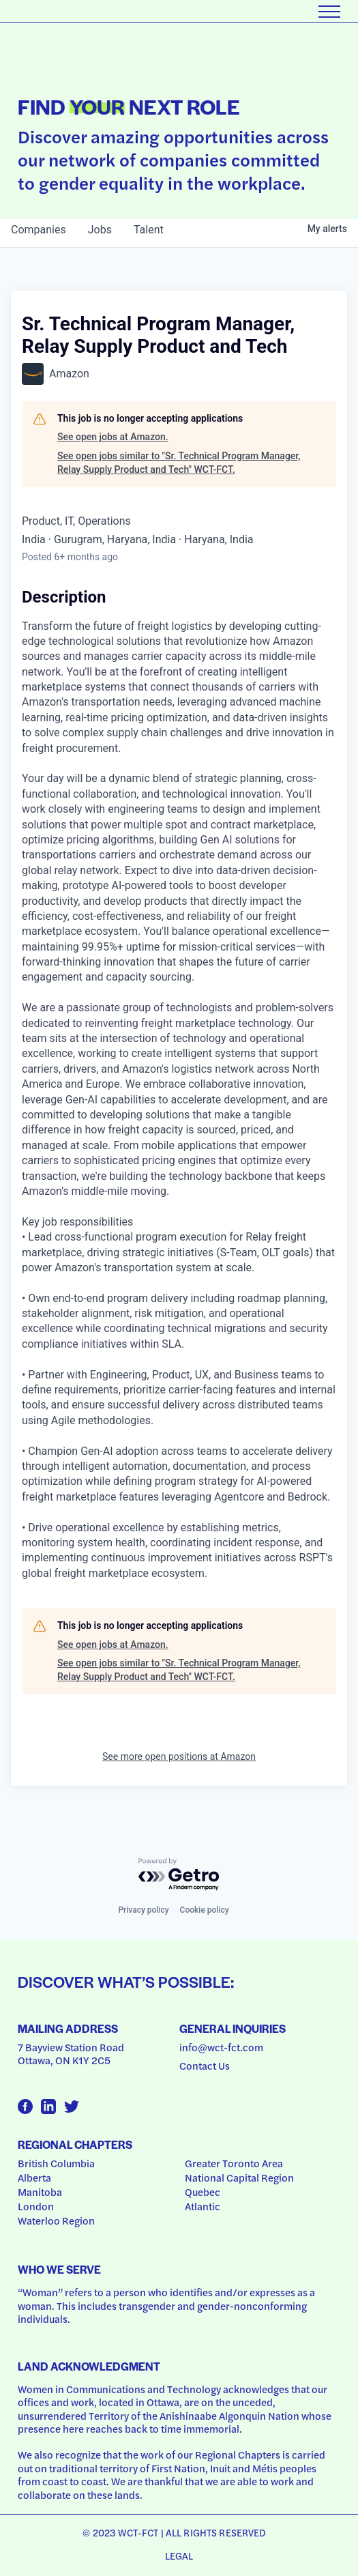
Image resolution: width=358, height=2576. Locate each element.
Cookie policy (204, 1910)
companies (38, 229)
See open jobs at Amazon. (112, 436)
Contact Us (204, 2065)
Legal (179, 2555)
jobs (100, 229)
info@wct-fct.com (221, 2047)
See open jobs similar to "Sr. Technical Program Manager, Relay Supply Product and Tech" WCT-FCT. (178, 462)
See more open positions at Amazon (179, 1756)
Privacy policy (143, 1910)
